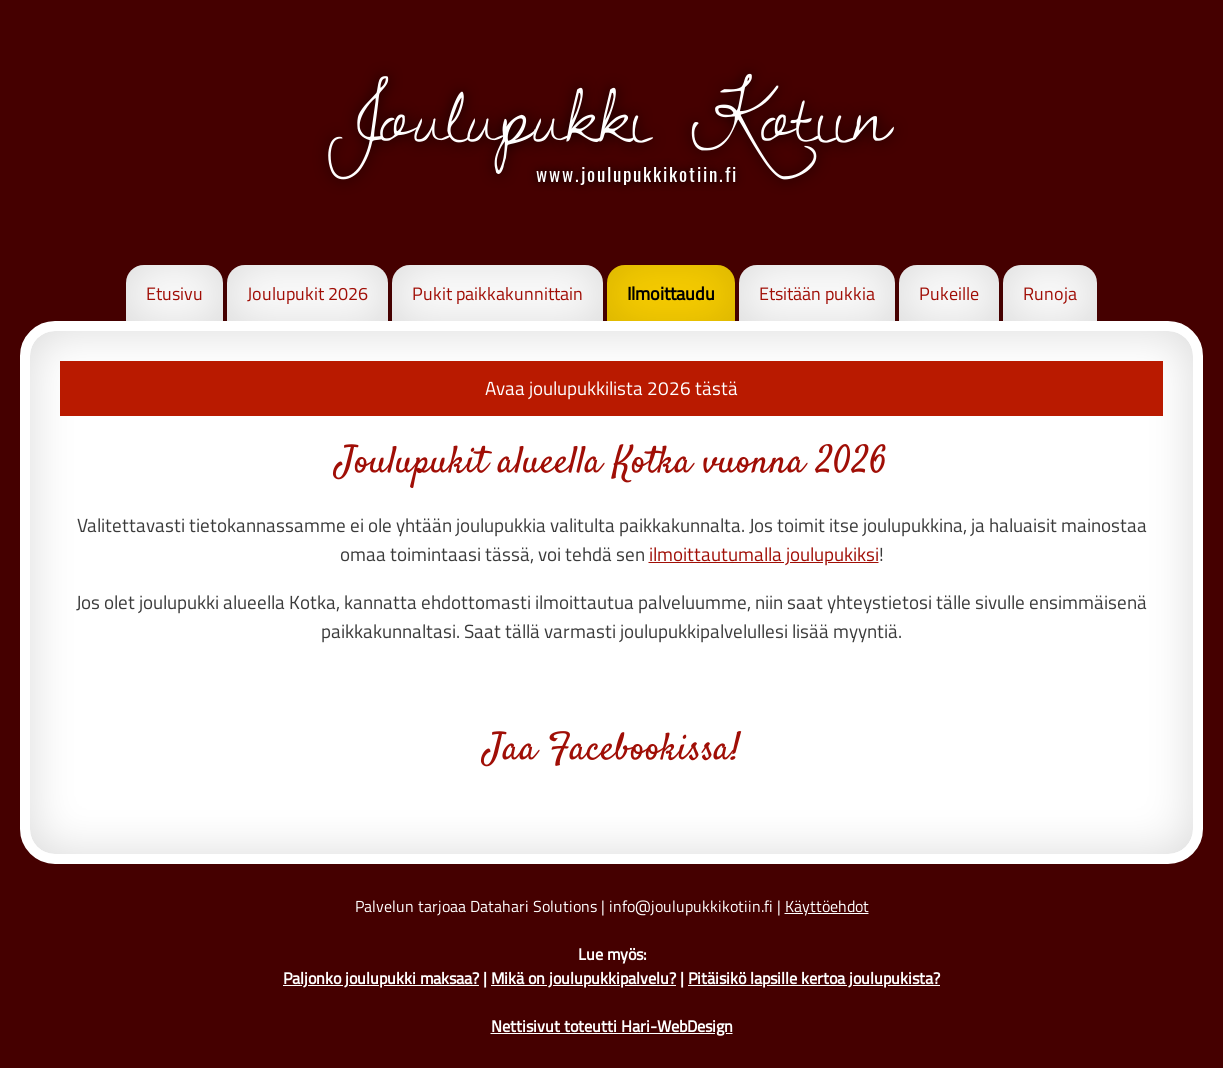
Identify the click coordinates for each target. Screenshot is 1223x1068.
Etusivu (174, 293)
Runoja (1050, 293)
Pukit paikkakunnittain (497, 293)
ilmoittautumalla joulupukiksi (764, 553)
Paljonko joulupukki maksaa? (381, 978)
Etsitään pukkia (817, 293)
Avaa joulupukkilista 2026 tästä (611, 387)
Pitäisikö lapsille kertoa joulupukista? (814, 978)
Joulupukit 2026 (307, 293)
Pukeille (949, 293)
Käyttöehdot (827, 906)
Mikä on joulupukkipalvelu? (583, 978)
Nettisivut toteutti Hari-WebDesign (612, 1026)
